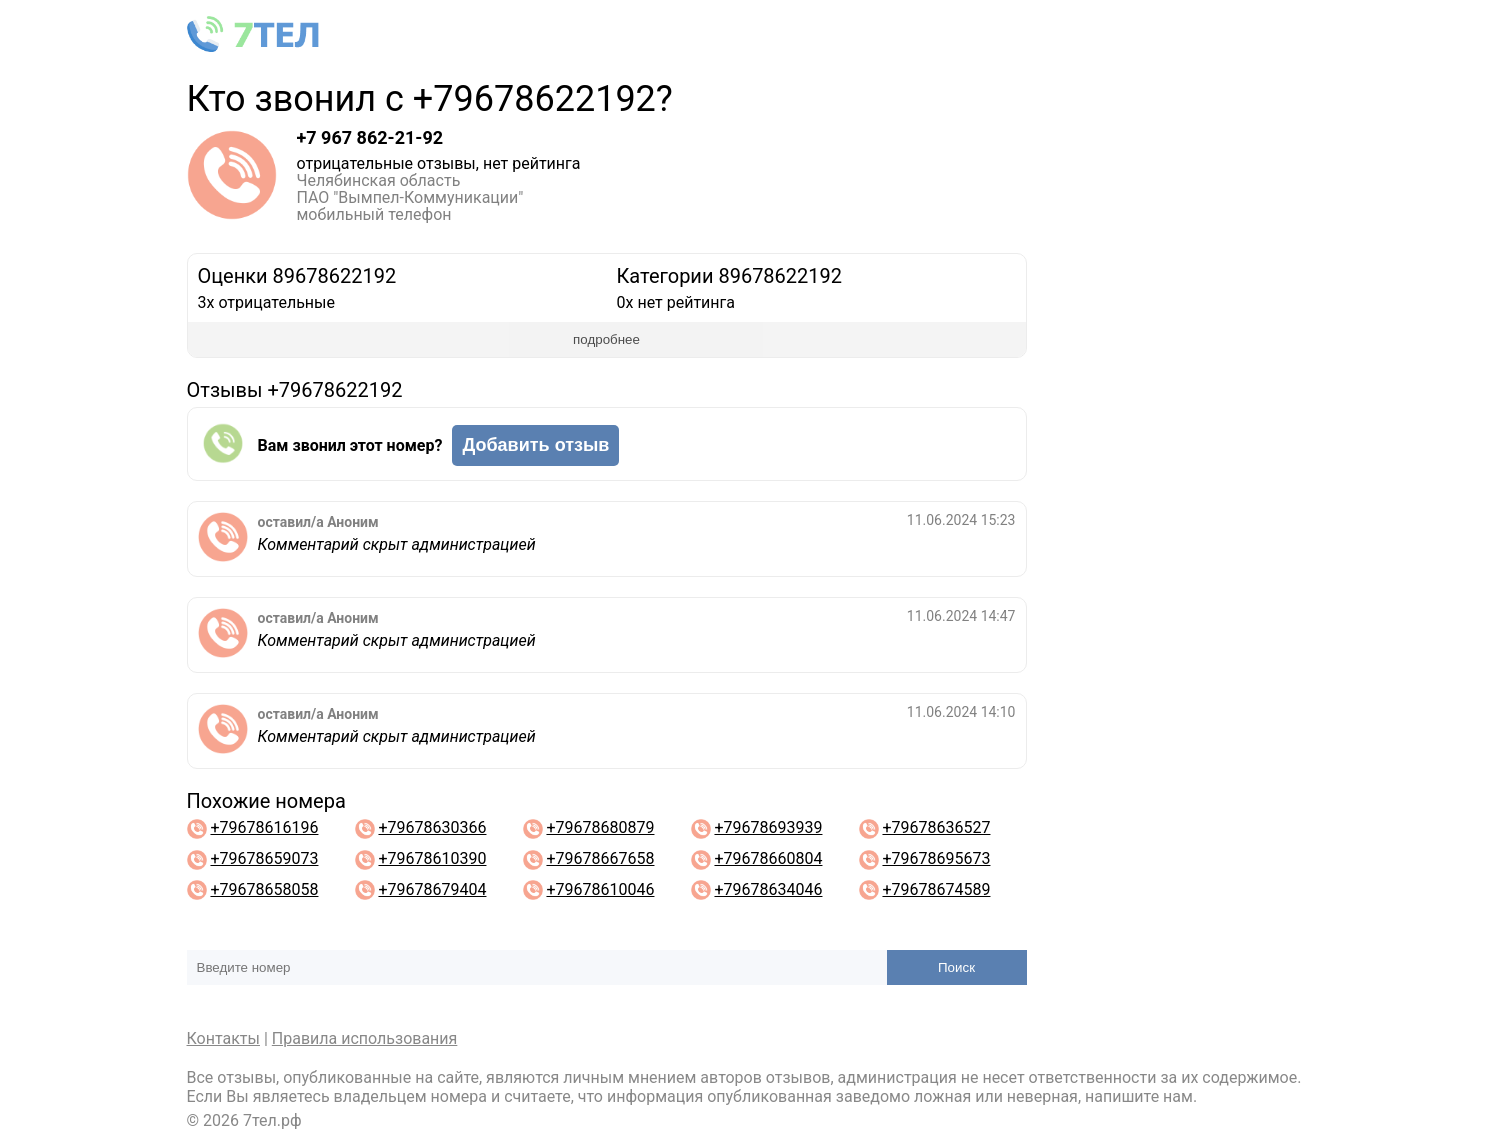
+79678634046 (768, 889)
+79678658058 (264, 889)
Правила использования (365, 1038)
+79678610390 (432, 858)
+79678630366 (432, 827)
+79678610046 (600, 889)
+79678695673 (936, 858)
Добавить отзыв (535, 445)
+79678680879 (600, 827)
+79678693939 (768, 827)
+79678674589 (936, 889)
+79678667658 (600, 858)
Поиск (956, 967)
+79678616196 (264, 827)
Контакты (223, 1038)
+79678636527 (936, 827)
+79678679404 (432, 889)
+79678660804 (768, 858)
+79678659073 (264, 858)
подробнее (606, 339)
